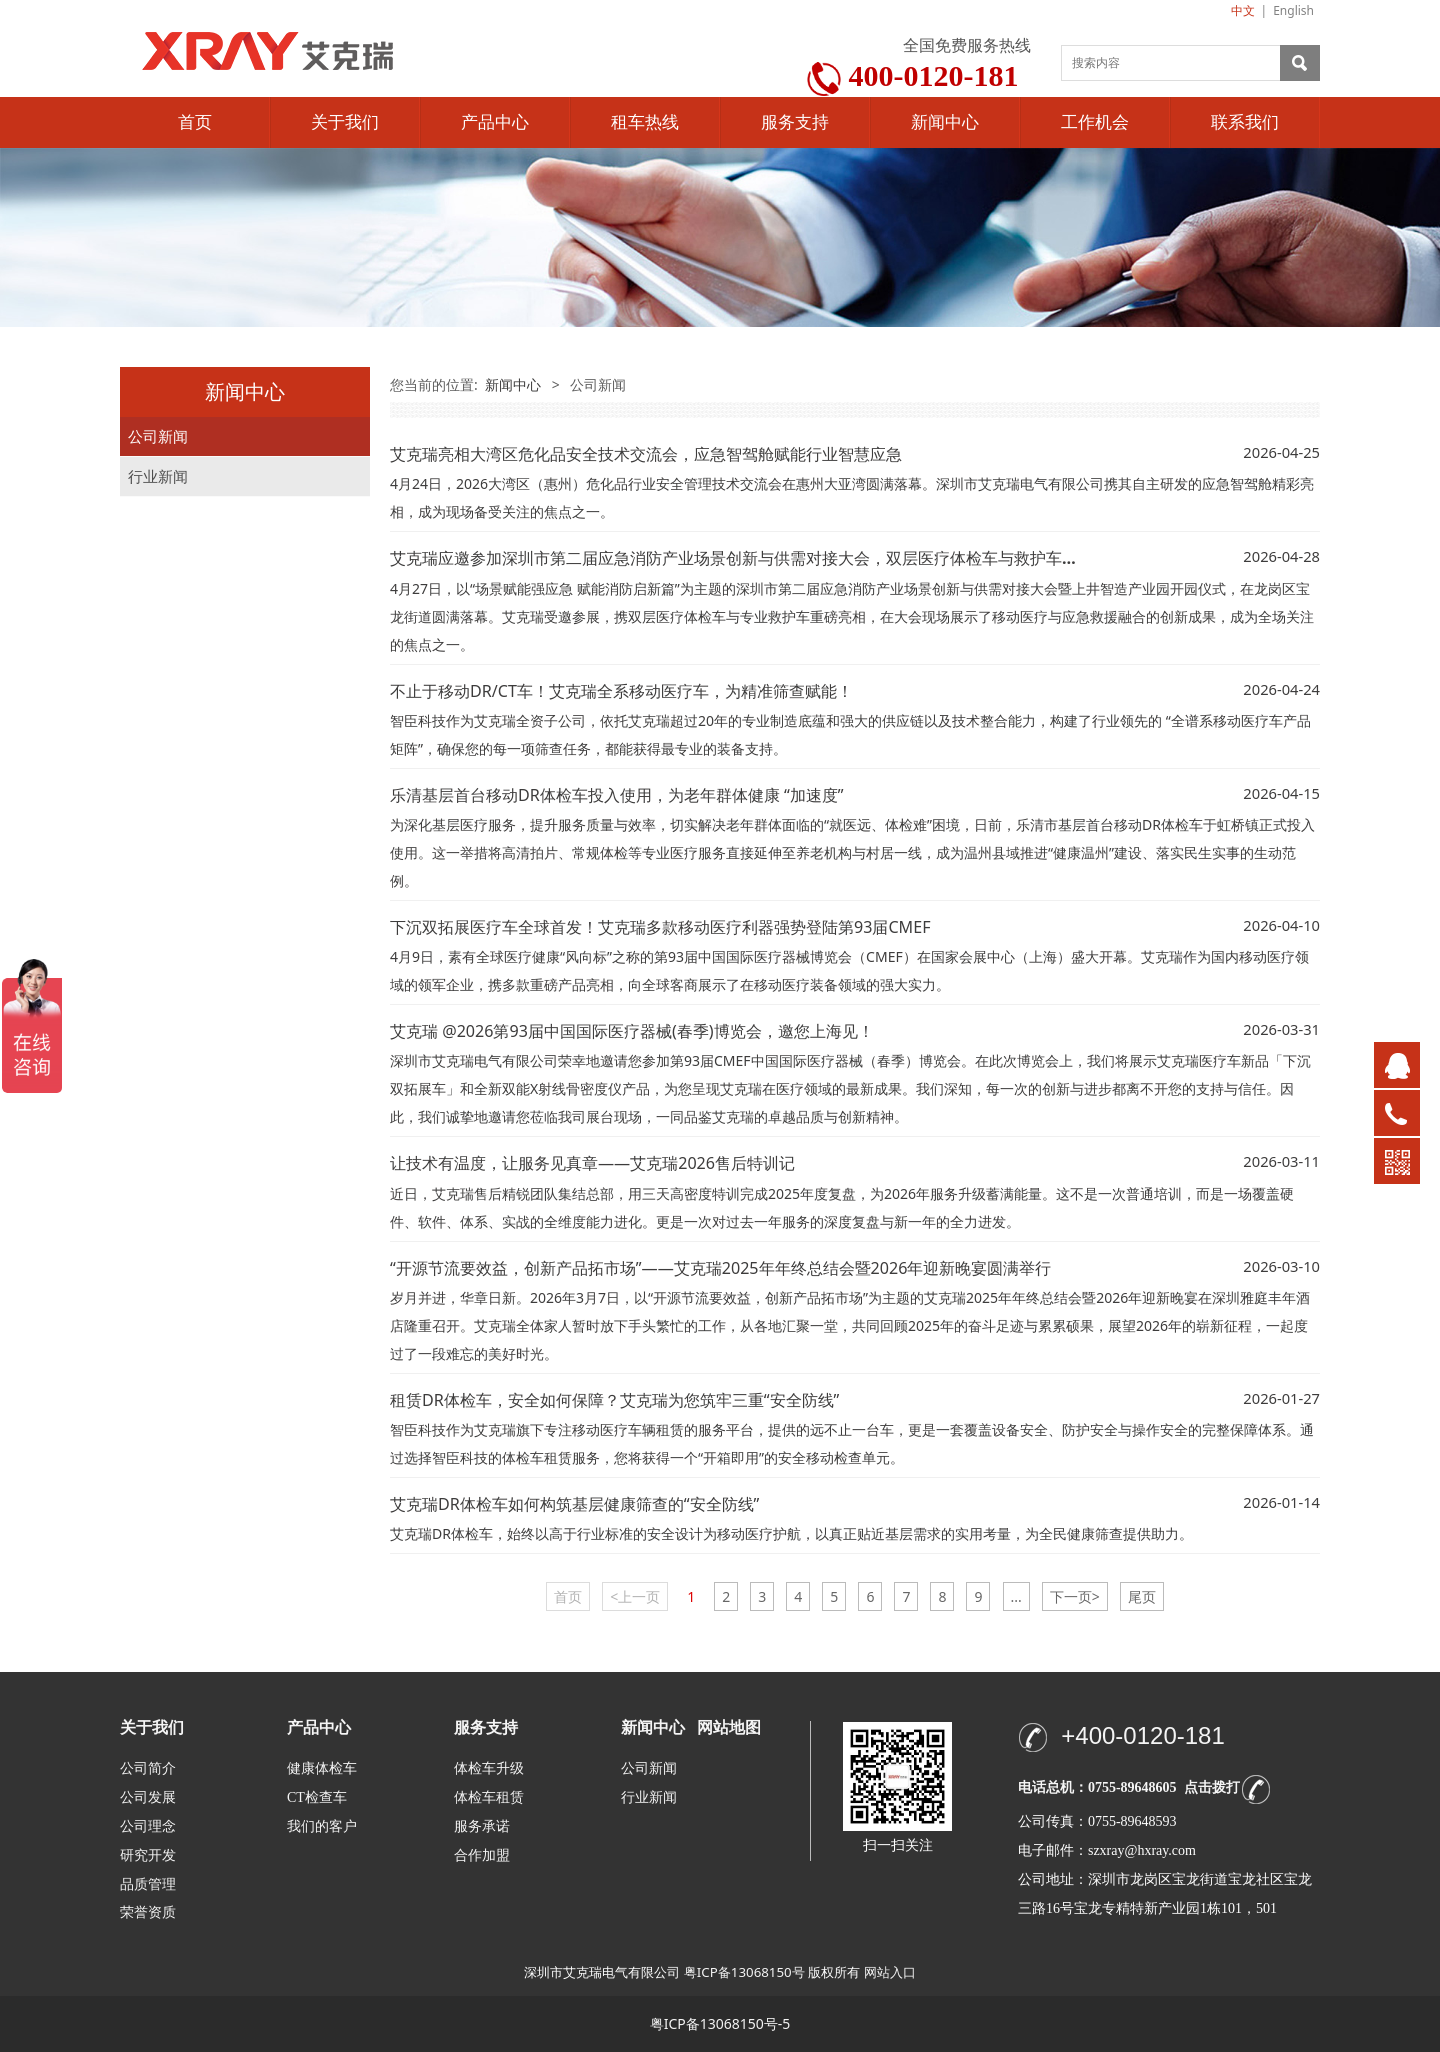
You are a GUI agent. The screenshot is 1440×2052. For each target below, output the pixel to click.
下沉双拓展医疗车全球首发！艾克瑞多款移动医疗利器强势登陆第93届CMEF (660, 927)
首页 (195, 122)
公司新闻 (158, 436)
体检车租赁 (489, 1797)
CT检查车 (317, 1797)
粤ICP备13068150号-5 (720, 2023)
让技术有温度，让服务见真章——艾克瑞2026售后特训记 (592, 1163)
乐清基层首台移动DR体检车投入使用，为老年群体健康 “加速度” (617, 795)
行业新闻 (158, 476)
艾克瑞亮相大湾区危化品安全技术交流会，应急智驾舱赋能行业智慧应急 (646, 454)
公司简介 (148, 1768)
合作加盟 (482, 1855)
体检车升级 (489, 1768)
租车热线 (645, 122)
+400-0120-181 (1142, 1735)
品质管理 (148, 1883)
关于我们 (345, 122)
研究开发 (148, 1855)
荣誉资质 (148, 1911)
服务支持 (795, 122)
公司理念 (148, 1826)
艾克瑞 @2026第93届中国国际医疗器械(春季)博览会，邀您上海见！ (632, 1031)
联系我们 (1245, 122)
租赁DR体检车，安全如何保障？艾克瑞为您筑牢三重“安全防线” (614, 1400)
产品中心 (495, 122)
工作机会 (1095, 122)
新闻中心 (945, 122)
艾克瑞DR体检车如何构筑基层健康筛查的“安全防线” (574, 1504)
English (1293, 10)
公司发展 (148, 1797)
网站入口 (890, 1972)
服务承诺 (482, 1826)
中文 (1243, 10)
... (1016, 1596)
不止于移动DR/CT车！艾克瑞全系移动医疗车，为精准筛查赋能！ (621, 691)
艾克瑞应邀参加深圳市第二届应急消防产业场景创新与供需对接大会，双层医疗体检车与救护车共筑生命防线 (774, 558)
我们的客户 (322, 1826)
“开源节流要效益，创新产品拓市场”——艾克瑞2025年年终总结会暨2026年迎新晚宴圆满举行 (720, 1268)
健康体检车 (322, 1768)
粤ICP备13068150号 (744, 1972)
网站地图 (729, 1727)
